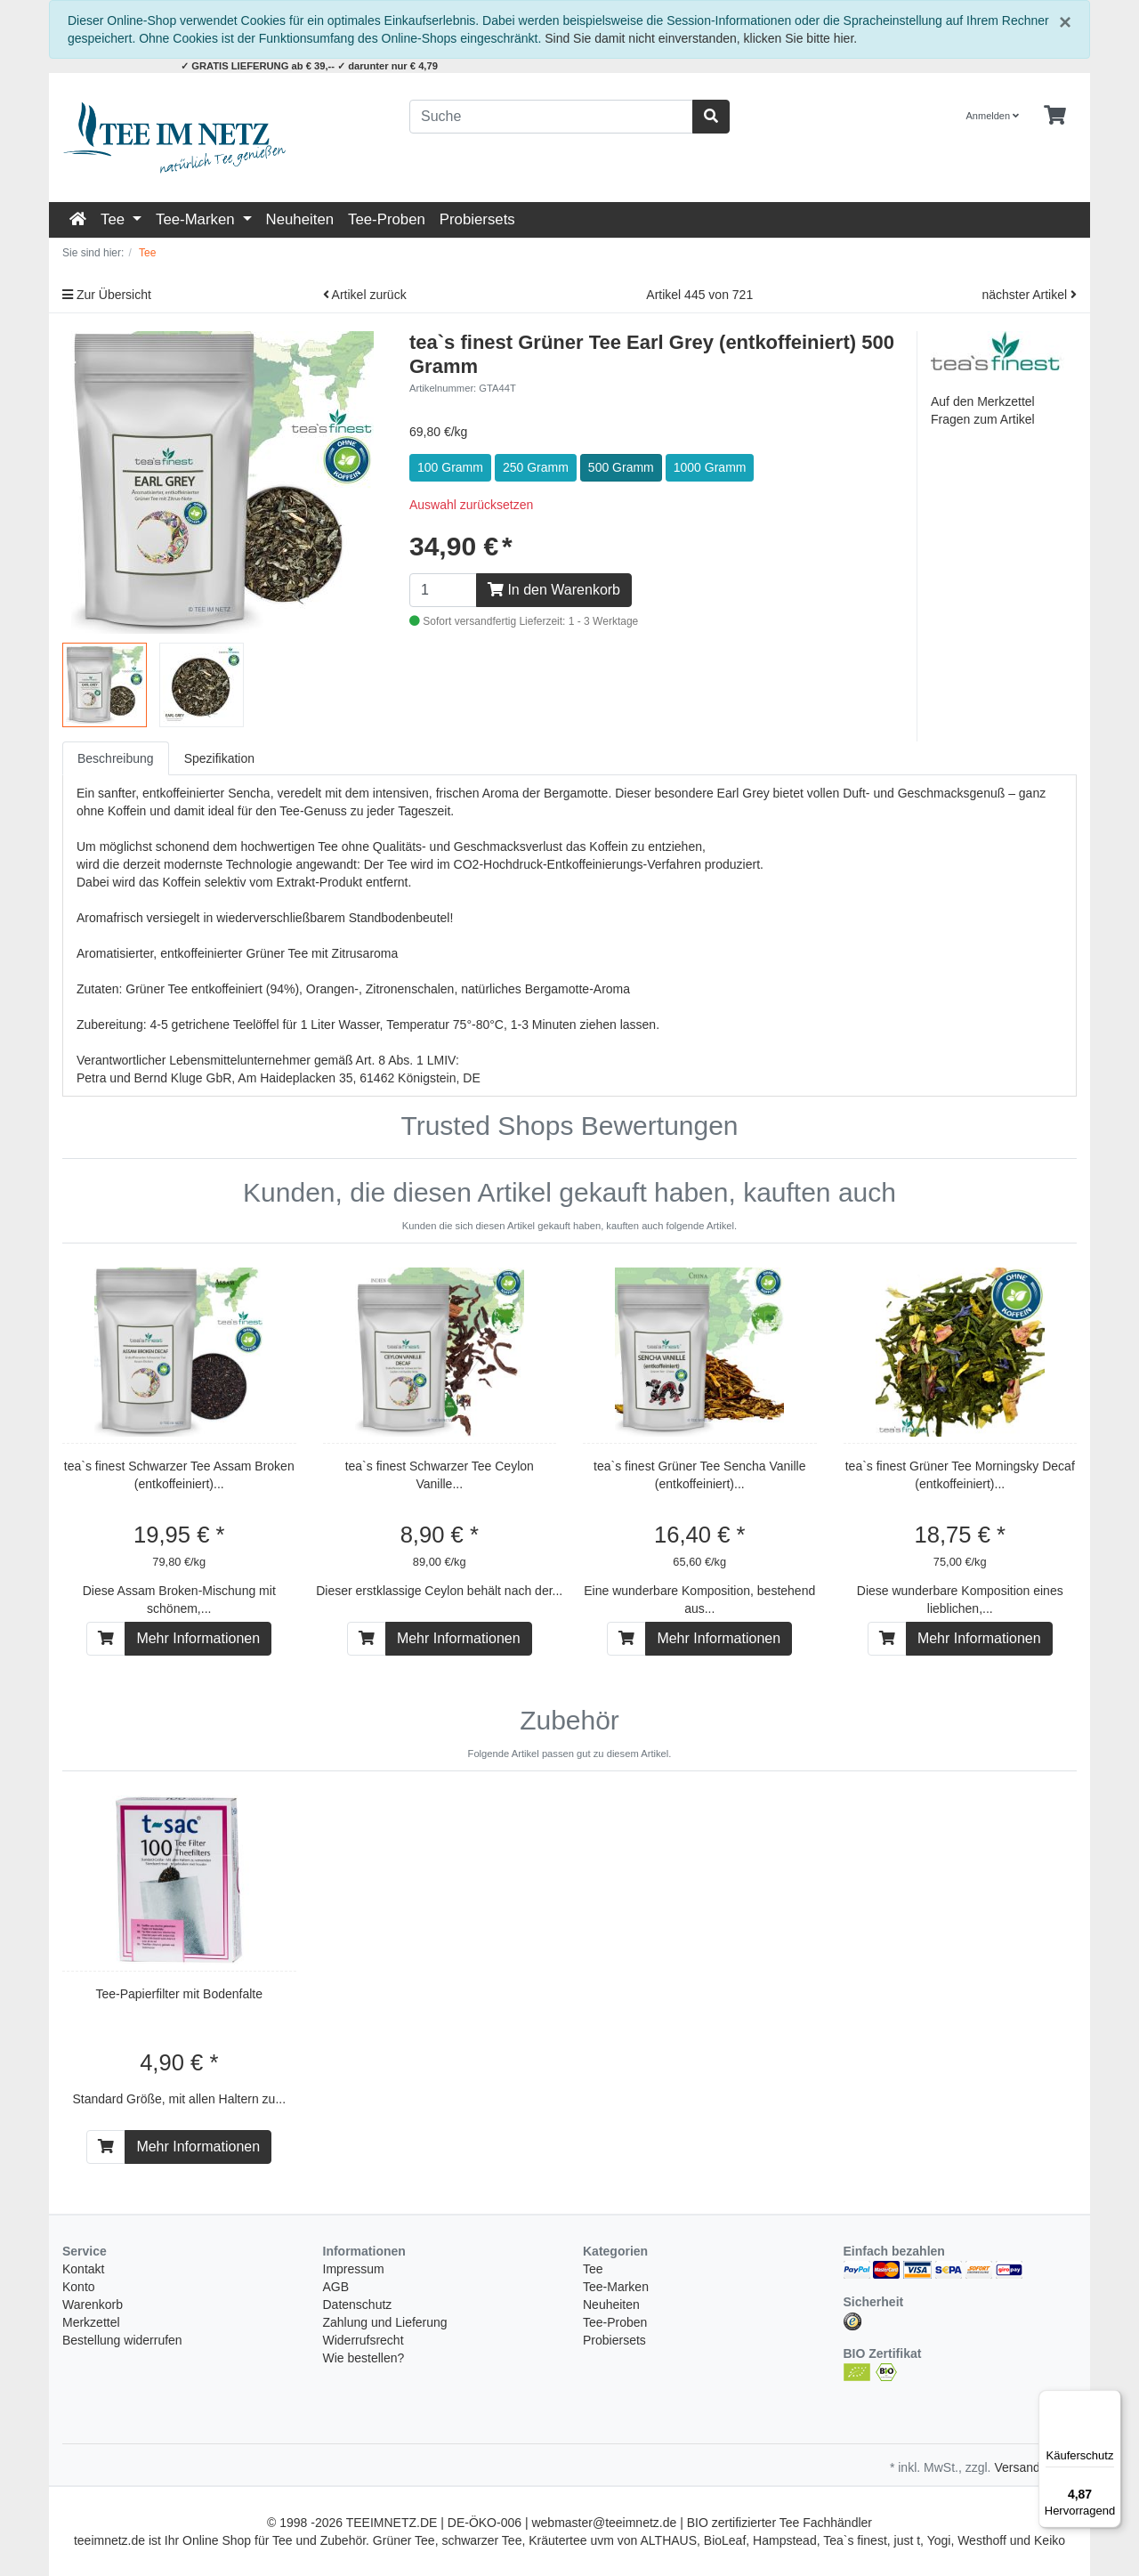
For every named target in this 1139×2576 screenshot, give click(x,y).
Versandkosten (1035, 2467)
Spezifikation (219, 758)
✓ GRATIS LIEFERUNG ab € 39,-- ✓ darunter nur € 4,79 (309, 66)
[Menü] (1110, 2400)
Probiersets (477, 219)
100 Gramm (450, 467)
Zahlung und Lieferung (385, 2322)
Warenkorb (92, 2304)
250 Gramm (536, 467)
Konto (78, 2287)
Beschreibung (115, 758)
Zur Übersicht (106, 295)
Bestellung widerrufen (122, 2340)
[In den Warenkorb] (105, 1639)
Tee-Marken (197, 219)
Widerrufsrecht (363, 2340)
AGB (336, 2287)
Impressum (353, 2269)
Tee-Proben (386, 219)
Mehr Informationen (198, 1638)
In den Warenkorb (554, 589)
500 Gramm (621, 467)
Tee (115, 219)
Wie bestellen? (364, 2358)
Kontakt (83, 2269)
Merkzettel (91, 2322)
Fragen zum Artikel (983, 419)
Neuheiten (300, 219)
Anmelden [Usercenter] (993, 115)
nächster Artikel (1029, 295)
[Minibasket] (1055, 116)
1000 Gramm (710, 467)
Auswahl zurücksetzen (471, 505)
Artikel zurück (365, 295)
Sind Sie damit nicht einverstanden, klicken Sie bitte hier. (701, 38)
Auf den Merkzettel (983, 401)
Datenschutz (357, 2304)
